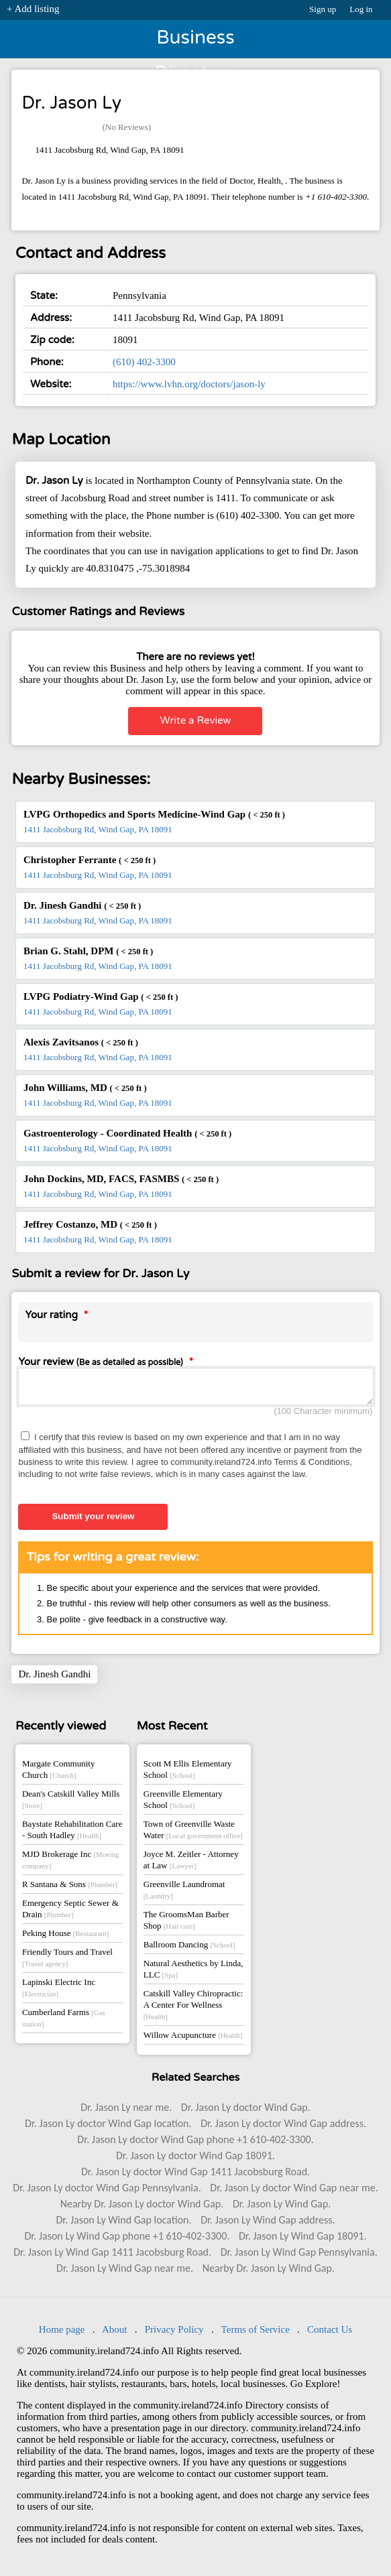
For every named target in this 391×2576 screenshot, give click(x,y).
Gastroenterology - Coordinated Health (127, 1133)
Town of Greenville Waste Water (193, 1833)
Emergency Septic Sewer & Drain (70, 1912)
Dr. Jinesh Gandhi (82, 905)
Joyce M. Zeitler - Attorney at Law (191, 1863)
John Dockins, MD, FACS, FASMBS (121, 1178)
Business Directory (195, 42)
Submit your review (93, 1520)
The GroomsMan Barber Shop (186, 1924)
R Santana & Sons (69, 1888)
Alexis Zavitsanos (80, 1042)
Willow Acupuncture (193, 2039)
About (114, 2333)
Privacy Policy (174, 2333)
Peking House (65, 1937)
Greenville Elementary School (183, 1803)
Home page (62, 2333)
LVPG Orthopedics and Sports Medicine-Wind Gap (154, 814)
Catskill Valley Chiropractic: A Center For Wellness (193, 2008)
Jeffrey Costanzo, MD (90, 1224)
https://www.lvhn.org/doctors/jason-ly (189, 384)
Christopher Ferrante (89, 859)
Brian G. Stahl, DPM (88, 951)
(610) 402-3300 (144, 362)
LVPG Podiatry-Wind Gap (100, 996)
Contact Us (329, 2333)
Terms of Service (255, 2333)
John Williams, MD (85, 1087)
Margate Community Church (58, 1773)
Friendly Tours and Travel (67, 1961)
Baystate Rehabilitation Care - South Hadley (72, 1833)
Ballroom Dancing (189, 1948)
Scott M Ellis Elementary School (188, 1773)
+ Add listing (33, 8)
